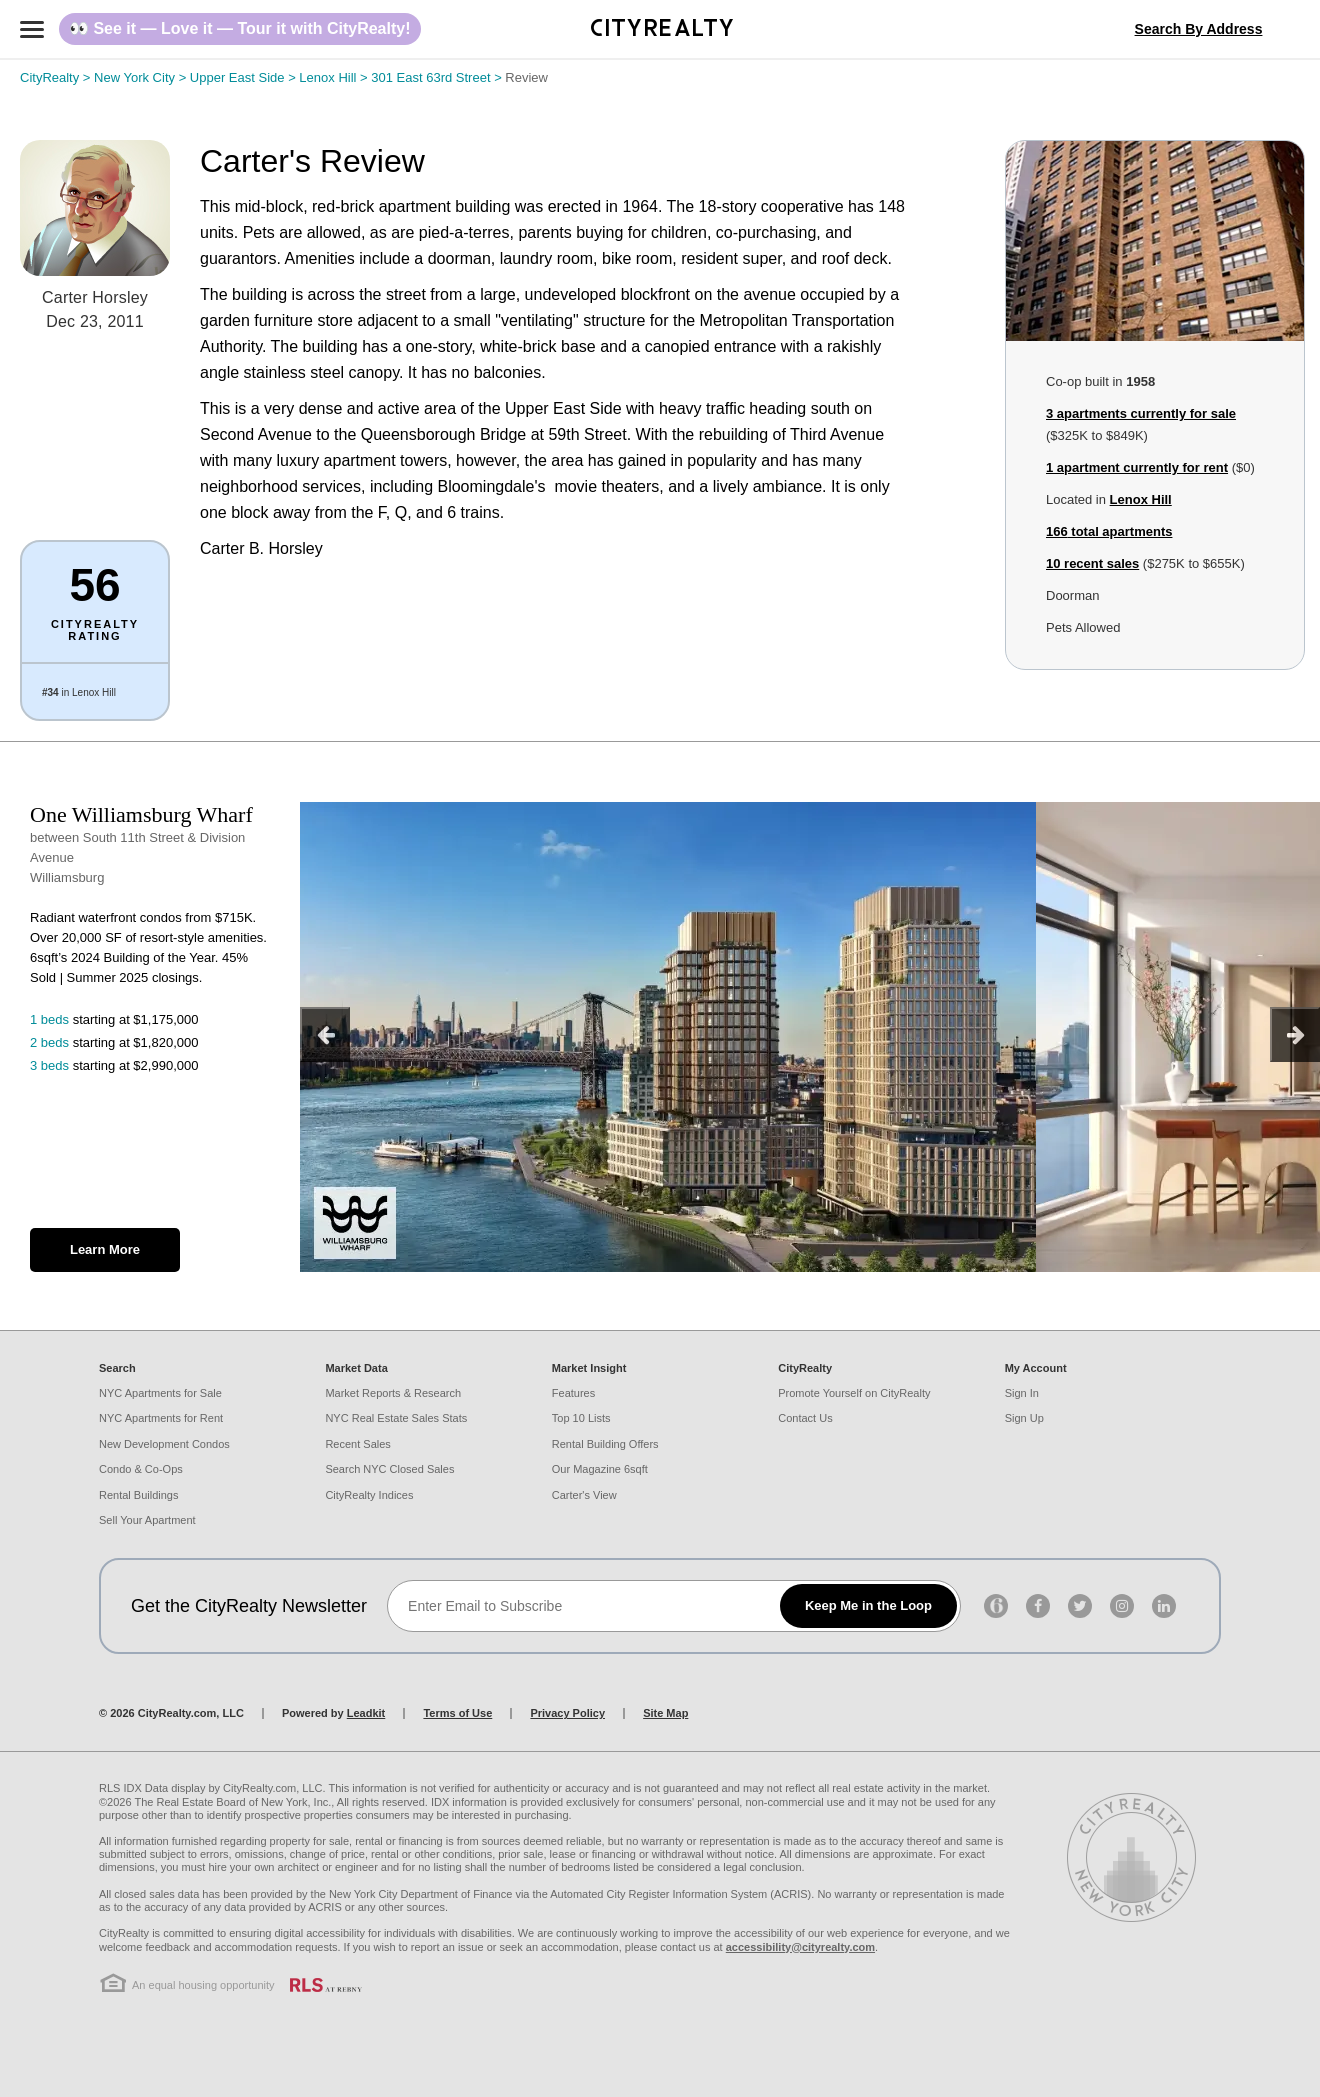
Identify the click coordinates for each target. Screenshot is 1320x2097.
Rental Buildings (139, 1495)
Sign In (1022, 1393)
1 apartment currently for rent (1137, 467)
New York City (142, 77)
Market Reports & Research (393, 1393)
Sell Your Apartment (147, 1520)
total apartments (1109, 531)
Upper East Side (245, 77)
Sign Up (1024, 1418)
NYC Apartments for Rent (161, 1418)
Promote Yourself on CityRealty (854, 1393)
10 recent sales (1092, 563)
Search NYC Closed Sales (389, 1469)
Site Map (665, 1713)
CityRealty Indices (369, 1495)
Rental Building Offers (605, 1444)
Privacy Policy (567, 1713)
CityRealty (57, 77)
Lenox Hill (335, 77)
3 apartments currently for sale (1141, 413)
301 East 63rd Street (438, 77)
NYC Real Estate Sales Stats (396, 1418)
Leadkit (366, 1713)
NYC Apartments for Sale (160, 1393)
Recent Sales (357, 1444)
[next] (1295, 1034)
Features (573, 1393)
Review (526, 77)
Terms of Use (457, 1713)
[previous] (325, 1034)
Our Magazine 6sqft (600, 1469)
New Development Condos (164, 1444)
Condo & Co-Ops (141, 1469)
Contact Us (805, 1418)
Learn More (105, 1249)
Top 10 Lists (581, 1418)
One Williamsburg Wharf (141, 814)
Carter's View (584, 1495)
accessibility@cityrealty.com (800, 1947)
